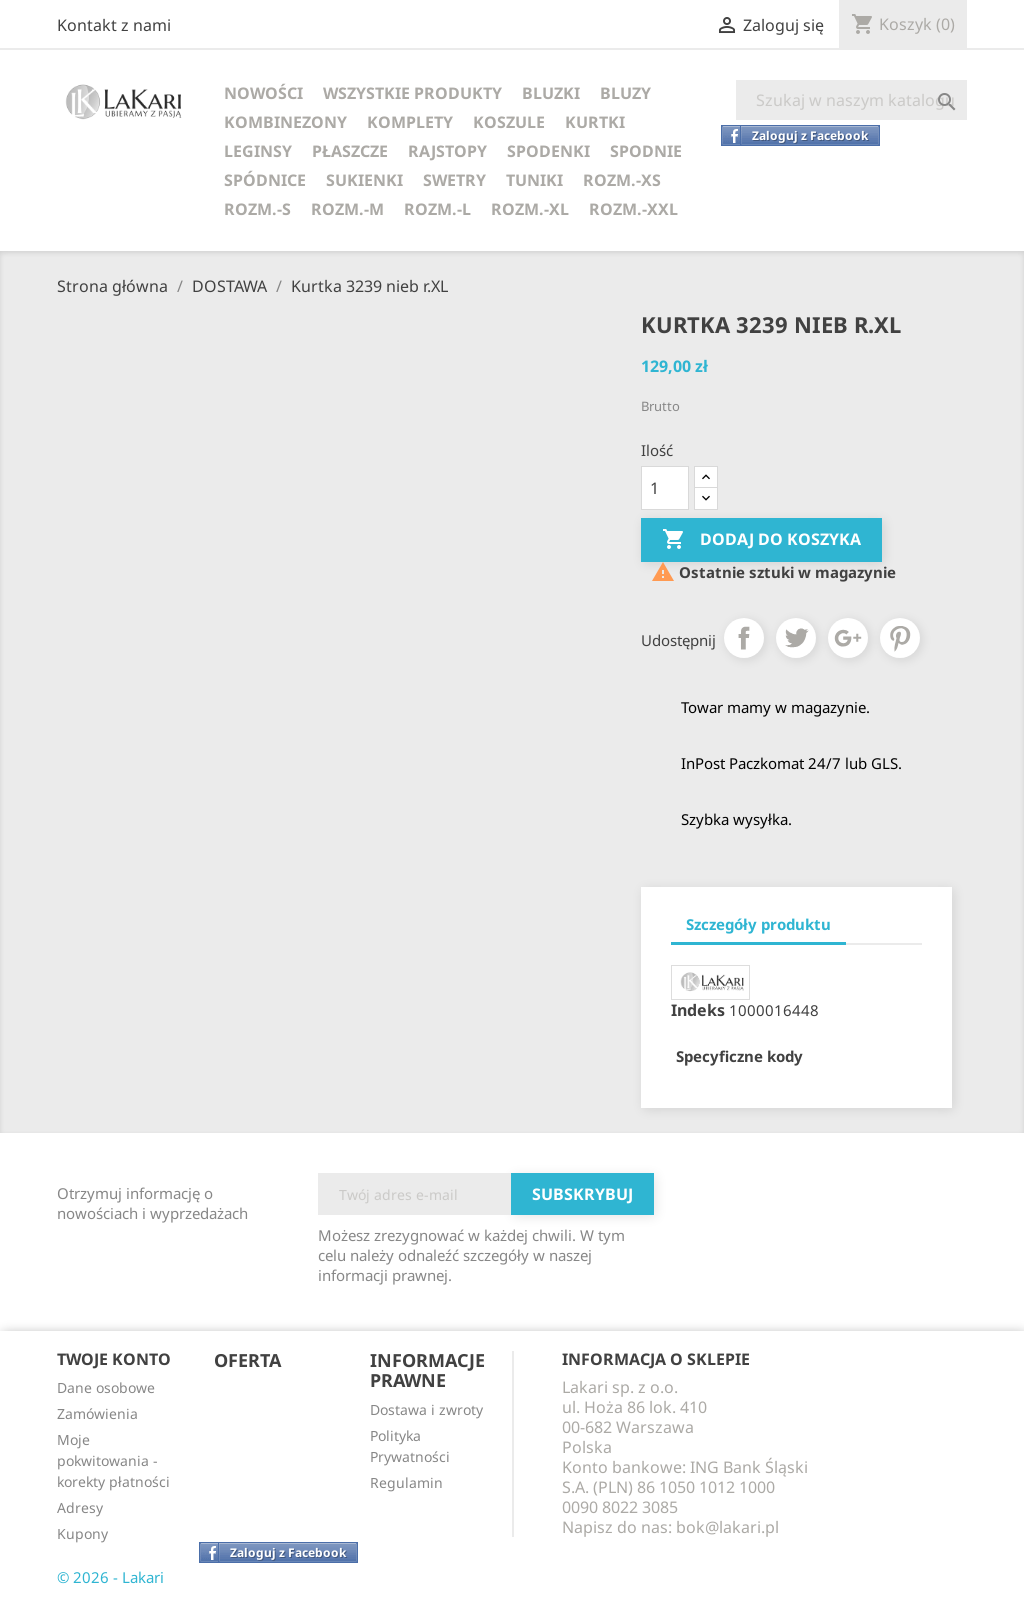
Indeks (698, 1010)
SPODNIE (646, 151)
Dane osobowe (106, 1387)
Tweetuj (796, 638)
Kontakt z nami (114, 25)
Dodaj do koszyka (761, 540)
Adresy (80, 1507)
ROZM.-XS (622, 180)
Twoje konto (114, 1359)
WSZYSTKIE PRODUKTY (412, 93)
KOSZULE (509, 122)
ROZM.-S (257, 209)
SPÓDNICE (265, 180)
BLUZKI (551, 93)
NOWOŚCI (263, 93)
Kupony (82, 1533)
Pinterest (900, 638)
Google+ (848, 638)
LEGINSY (258, 151)
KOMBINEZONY (285, 122)
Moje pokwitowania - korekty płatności (113, 1460)
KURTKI (595, 122)
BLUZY (625, 93)
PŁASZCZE (350, 151)
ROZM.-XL (530, 209)
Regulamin (406, 1482)
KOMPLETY (410, 122)
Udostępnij (744, 638)
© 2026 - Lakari (110, 1577)
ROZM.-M (347, 209)
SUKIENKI (364, 180)
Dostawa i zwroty (426, 1409)
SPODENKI (548, 151)
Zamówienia (97, 1413)
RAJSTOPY (447, 151)
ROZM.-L (437, 209)
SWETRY (454, 180)
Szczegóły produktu (758, 924)
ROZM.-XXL (633, 209)
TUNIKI (534, 180)
